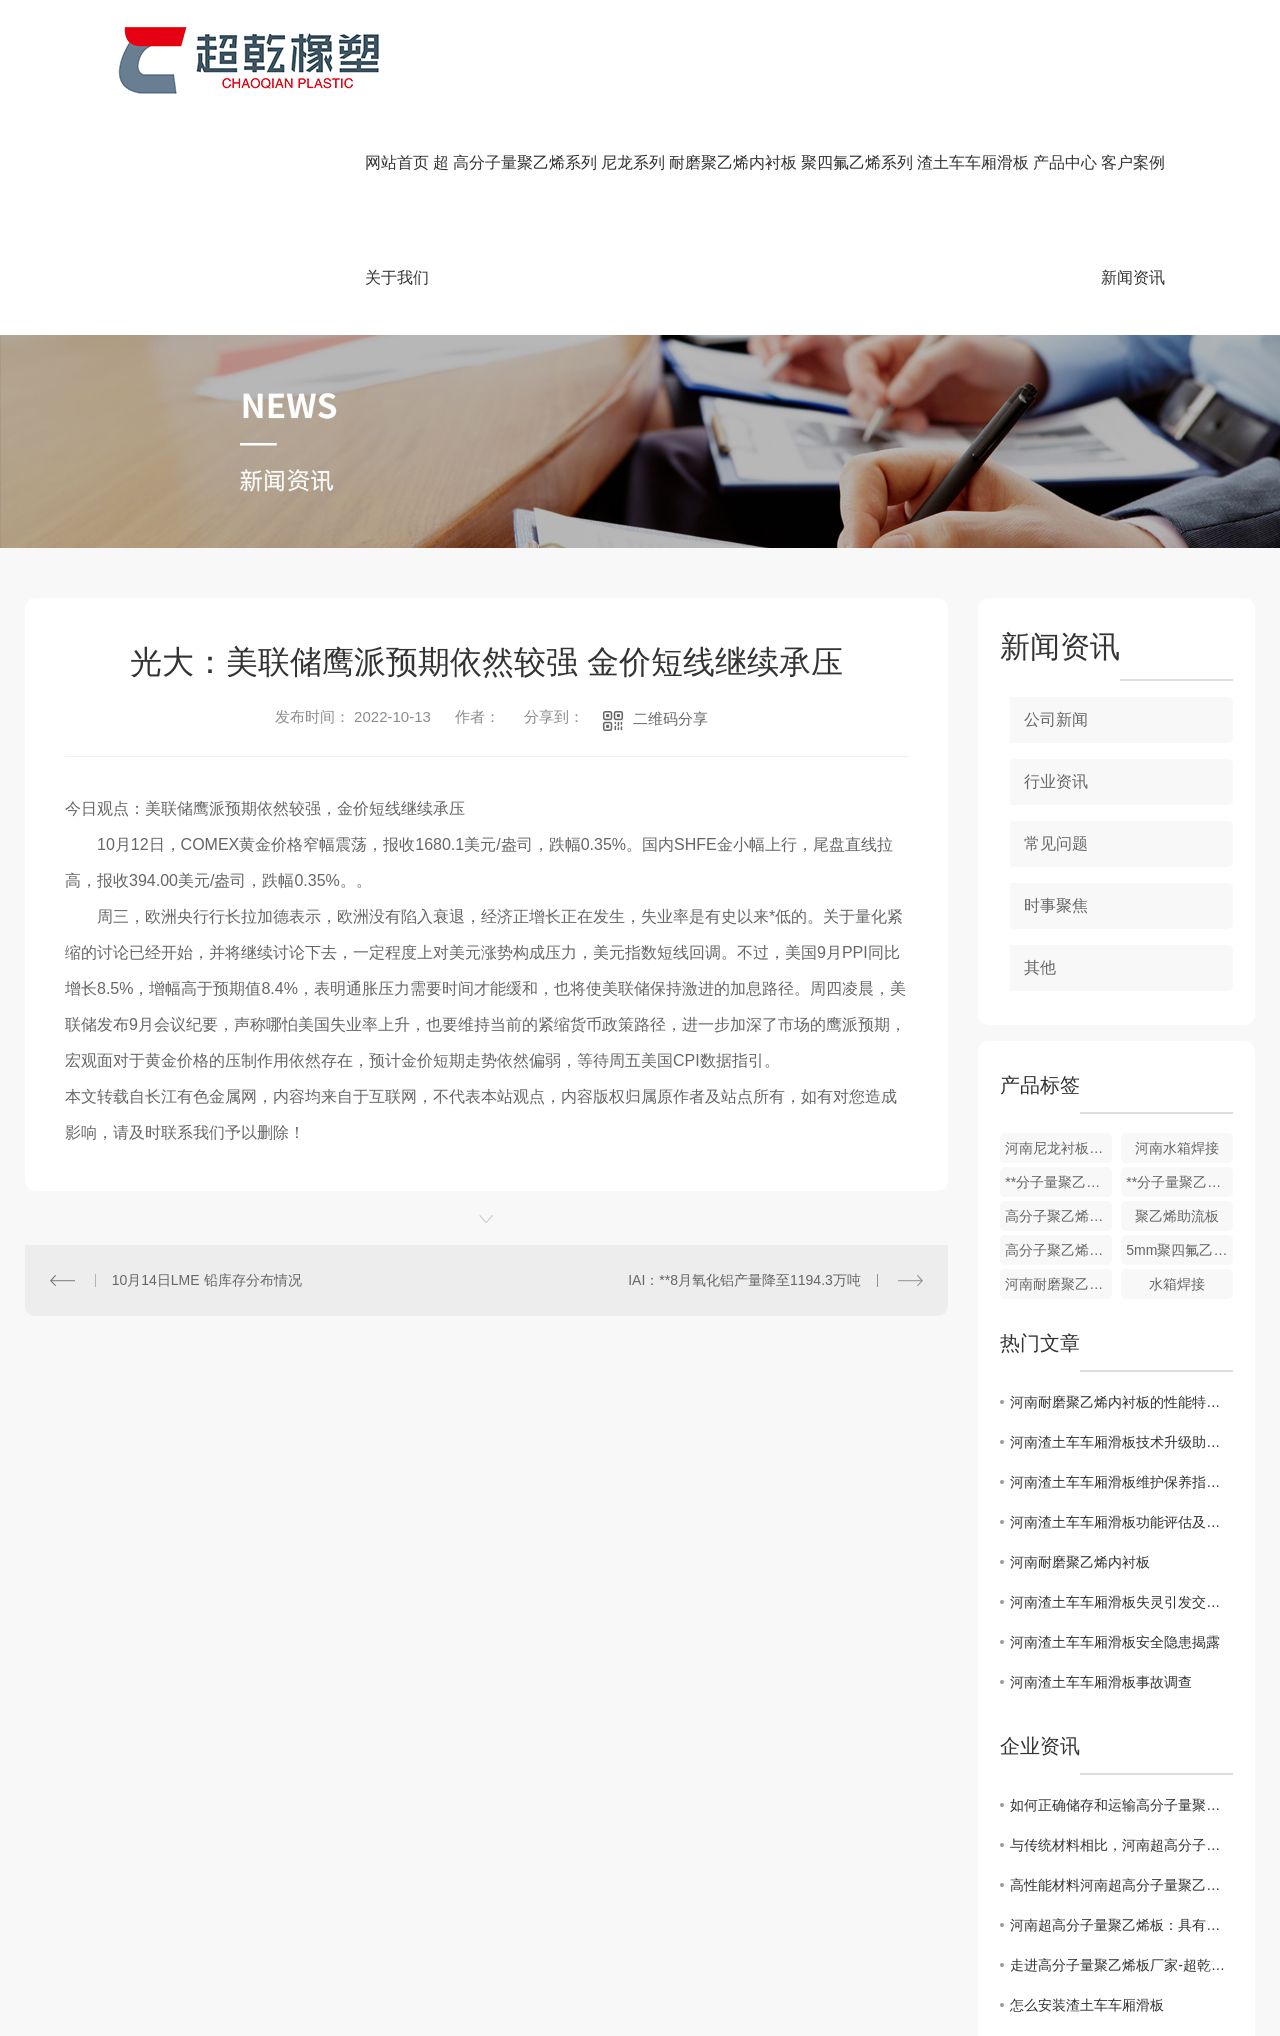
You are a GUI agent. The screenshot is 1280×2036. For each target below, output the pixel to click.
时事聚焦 (1056, 905)
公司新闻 (1056, 719)
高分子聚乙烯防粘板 (1058, 1216)
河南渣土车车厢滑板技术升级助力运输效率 (1121, 1442)
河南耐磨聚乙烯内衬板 (1058, 1284)
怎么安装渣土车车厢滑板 (1087, 2005)
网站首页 (397, 162)
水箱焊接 (1177, 1284)
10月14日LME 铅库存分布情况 (207, 1280)
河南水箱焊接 (1177, 1148)
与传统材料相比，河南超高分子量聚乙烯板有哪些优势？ (1121, 1845)
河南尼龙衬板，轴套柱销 (1058, 1148)
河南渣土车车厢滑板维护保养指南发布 (1121, 1482)
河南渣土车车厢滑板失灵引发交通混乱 (1121, 1602)
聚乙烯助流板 (1177, 1216)
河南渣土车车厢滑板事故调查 (1101, 1682)
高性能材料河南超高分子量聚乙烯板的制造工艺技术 (1121, 1885)
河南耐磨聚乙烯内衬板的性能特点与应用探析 (1121, 1402)
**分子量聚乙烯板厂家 (1179, 1182)
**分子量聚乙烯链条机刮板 (1058, 1182)
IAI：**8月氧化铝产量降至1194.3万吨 (744, 1280)
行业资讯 (1056, 781)
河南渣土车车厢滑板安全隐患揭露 (1115, 1642)
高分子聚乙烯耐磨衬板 (1058, 1250)
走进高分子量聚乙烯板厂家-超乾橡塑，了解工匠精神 (1121, 1965)
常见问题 (1056, 843)
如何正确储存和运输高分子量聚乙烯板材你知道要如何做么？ (1121, 1805)
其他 (1040, 967)
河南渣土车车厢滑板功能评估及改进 (1121, 1522)
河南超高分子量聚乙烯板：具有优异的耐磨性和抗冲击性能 (1121, 1925)
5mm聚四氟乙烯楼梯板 (1179, 1250)
